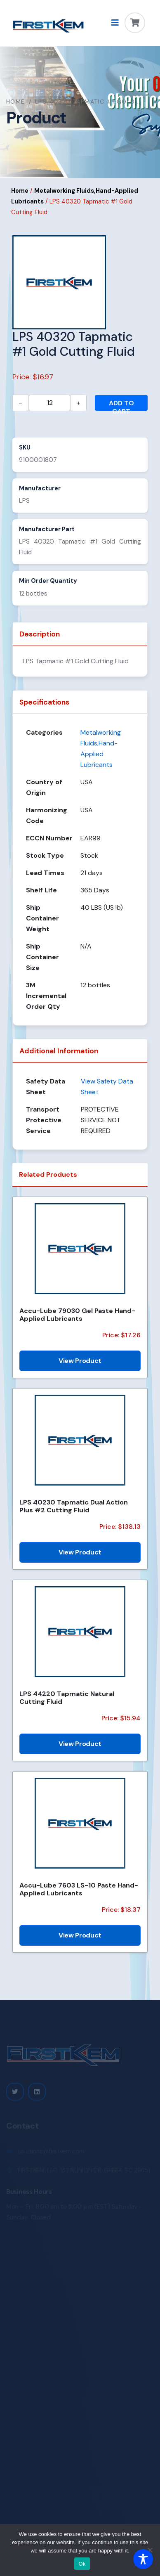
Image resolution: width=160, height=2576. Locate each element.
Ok (81, 2564)
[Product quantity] (49, 403)
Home (15, 101)
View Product (80, 1360)
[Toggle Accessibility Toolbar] (143, 2559)
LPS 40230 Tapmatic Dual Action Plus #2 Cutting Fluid (73, 1506)
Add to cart (121, 405)
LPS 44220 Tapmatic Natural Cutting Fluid (66, 1698)
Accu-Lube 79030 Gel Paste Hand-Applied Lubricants (77, 1314)
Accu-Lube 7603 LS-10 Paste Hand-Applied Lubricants (78, 1889)
